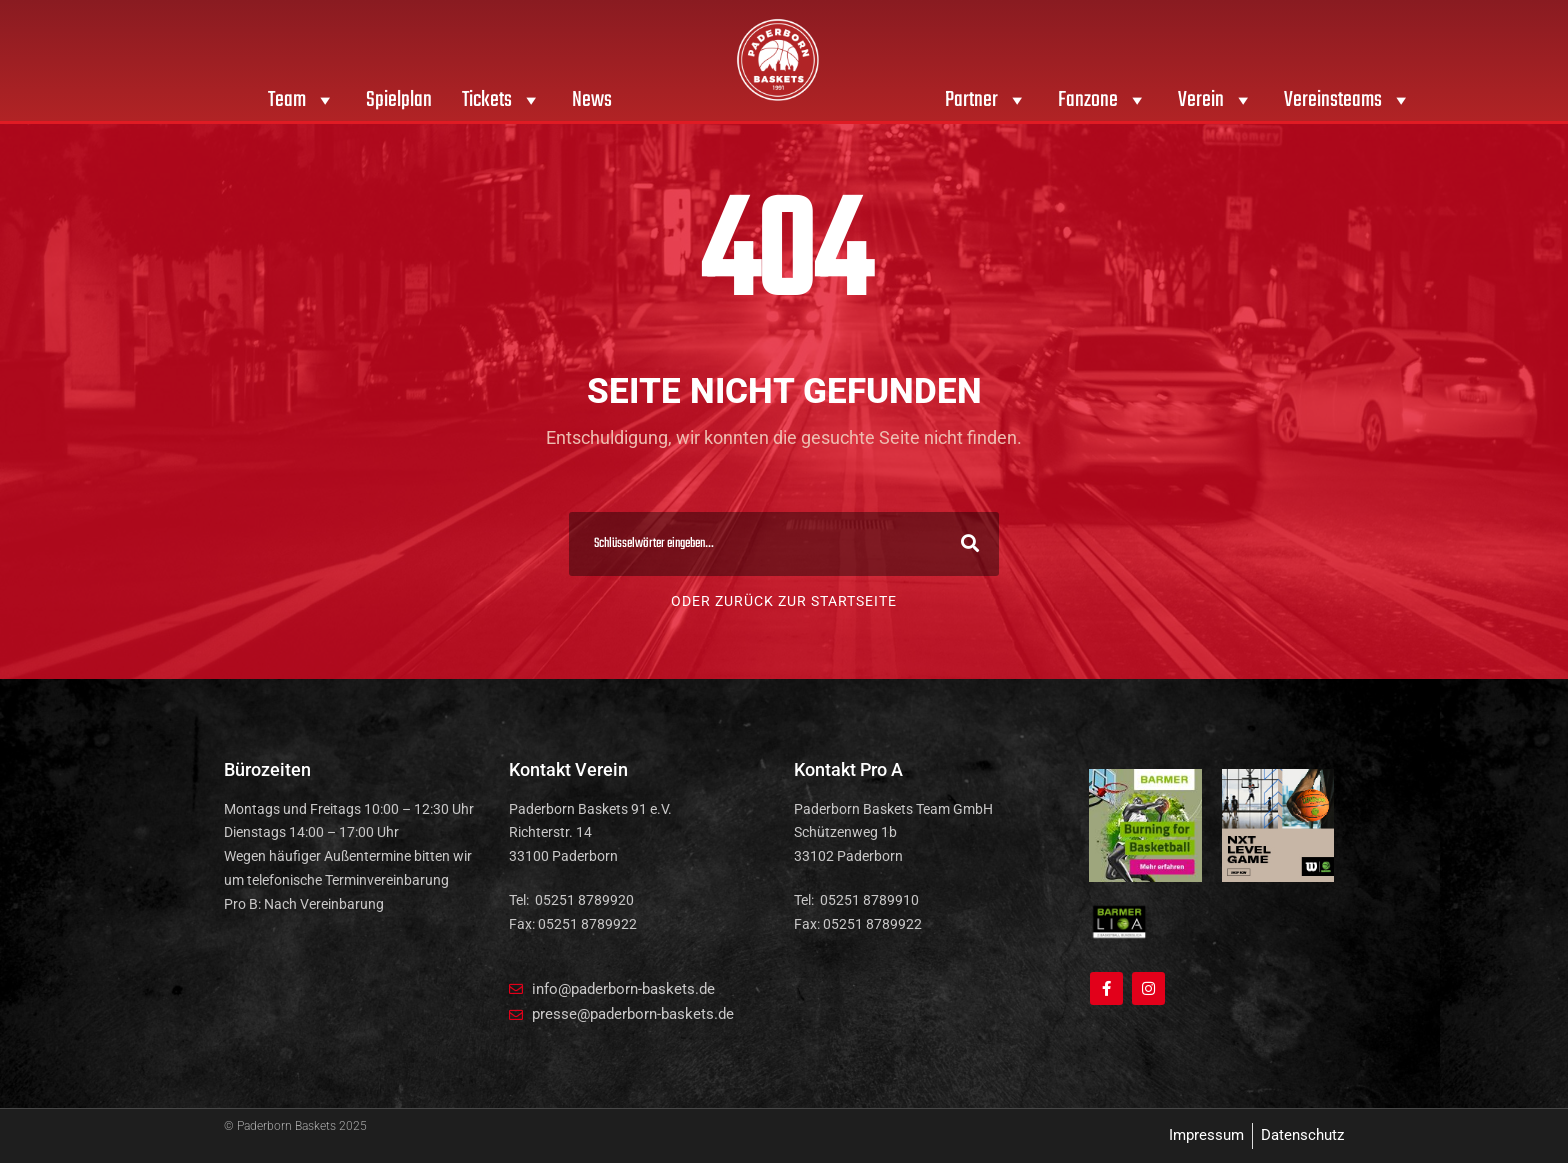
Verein (1216, 100)
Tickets (502, 100)
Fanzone (1103, 100)
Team (302, 100)
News (592, 100)
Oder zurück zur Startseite (784, 601)
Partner (986, 100)
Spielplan (399, 100)
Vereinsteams (1348, 100)
